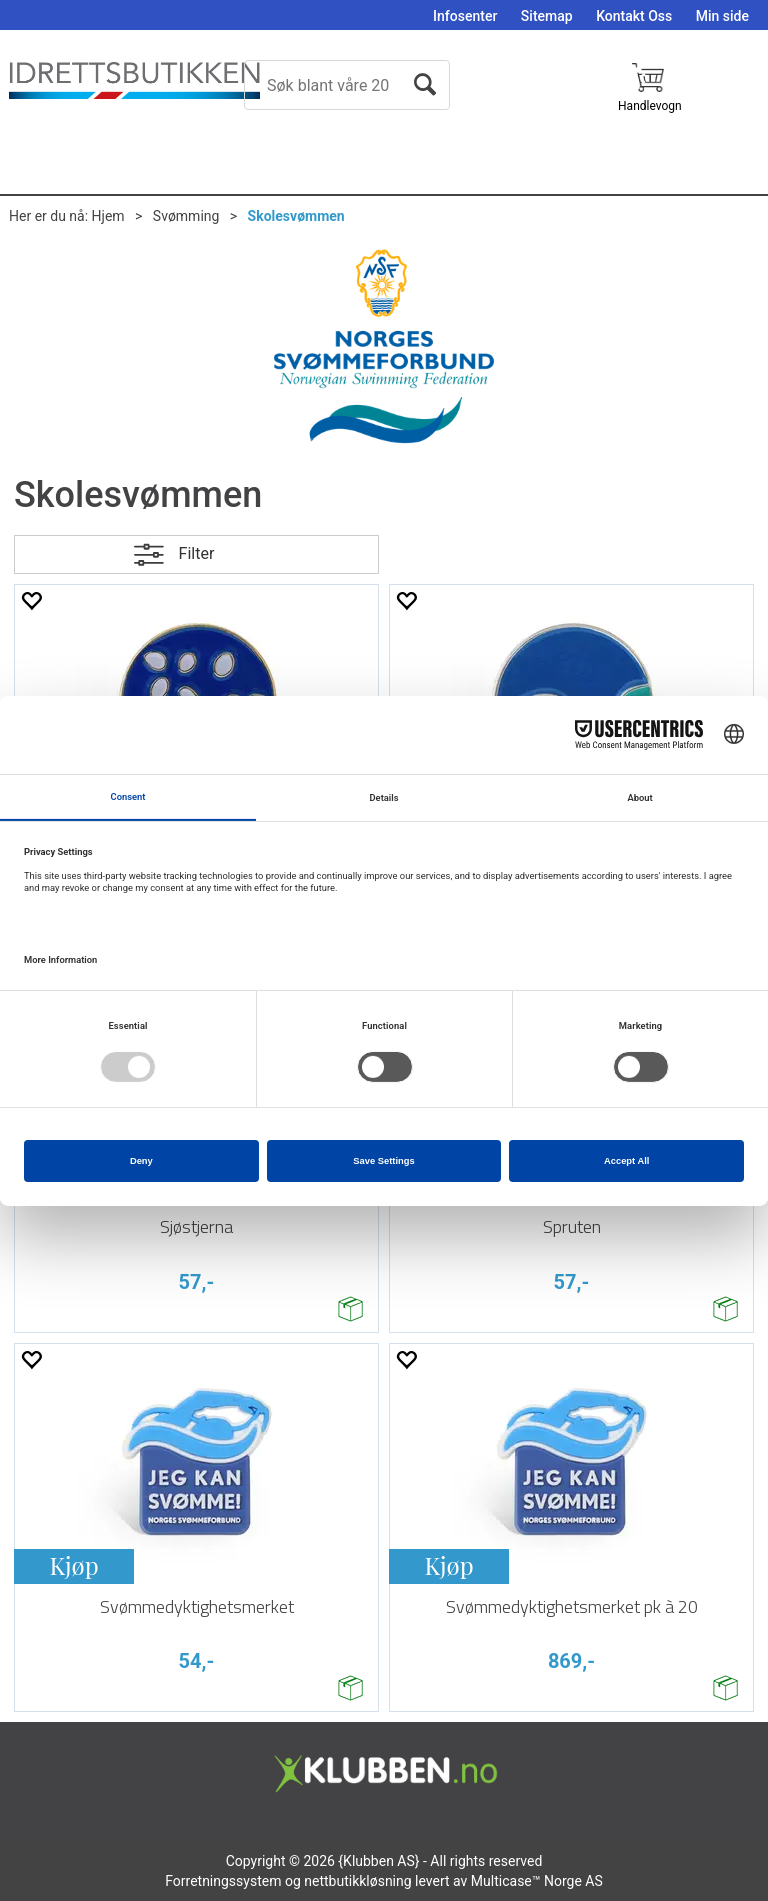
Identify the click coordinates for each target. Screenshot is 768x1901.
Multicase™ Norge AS (537, 1881)
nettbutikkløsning (357, 1881)
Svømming (186, 216)
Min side (722, 16)
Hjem (108, 216)
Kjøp (73, 1565)
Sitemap (547, 16)
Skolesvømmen (296, 216)
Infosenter (465, 16)
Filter (197, 553)
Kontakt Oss (634, 16)
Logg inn (736, 114)
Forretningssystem (223, 1881)
